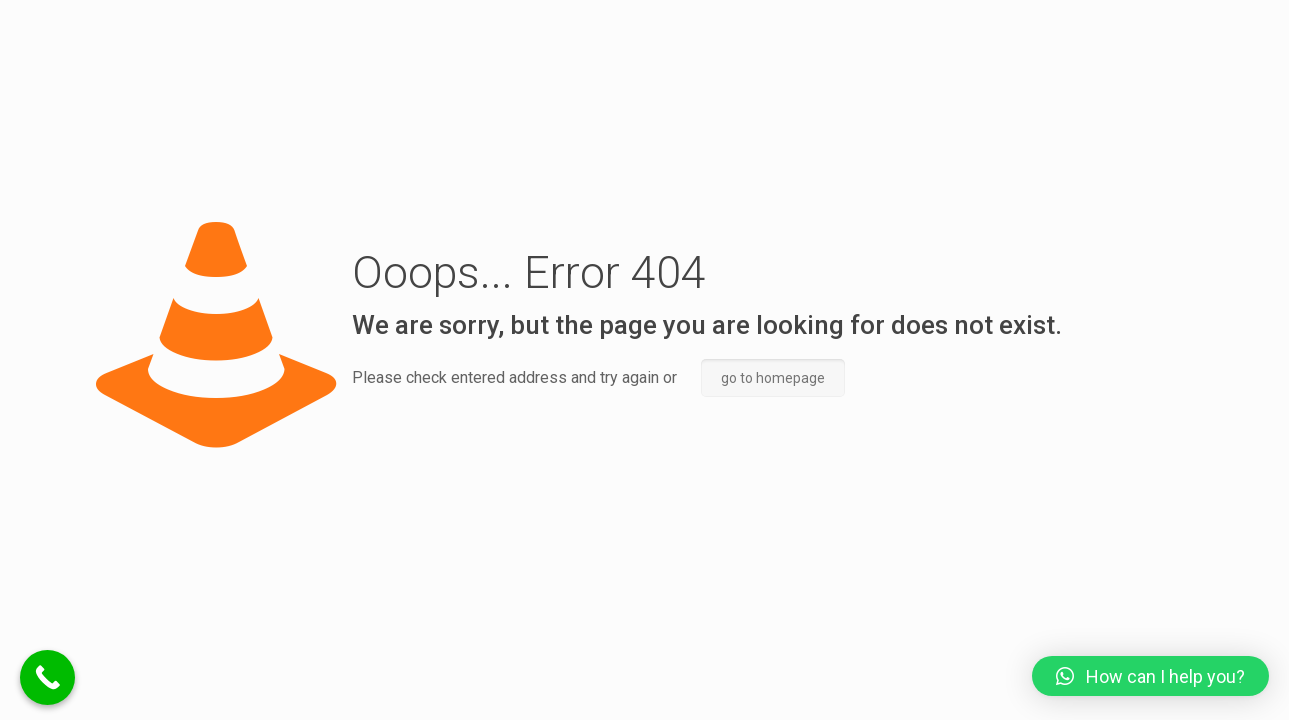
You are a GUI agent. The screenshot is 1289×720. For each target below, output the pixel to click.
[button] (1150, 676)
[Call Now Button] (47, 677)
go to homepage (773, 378)
